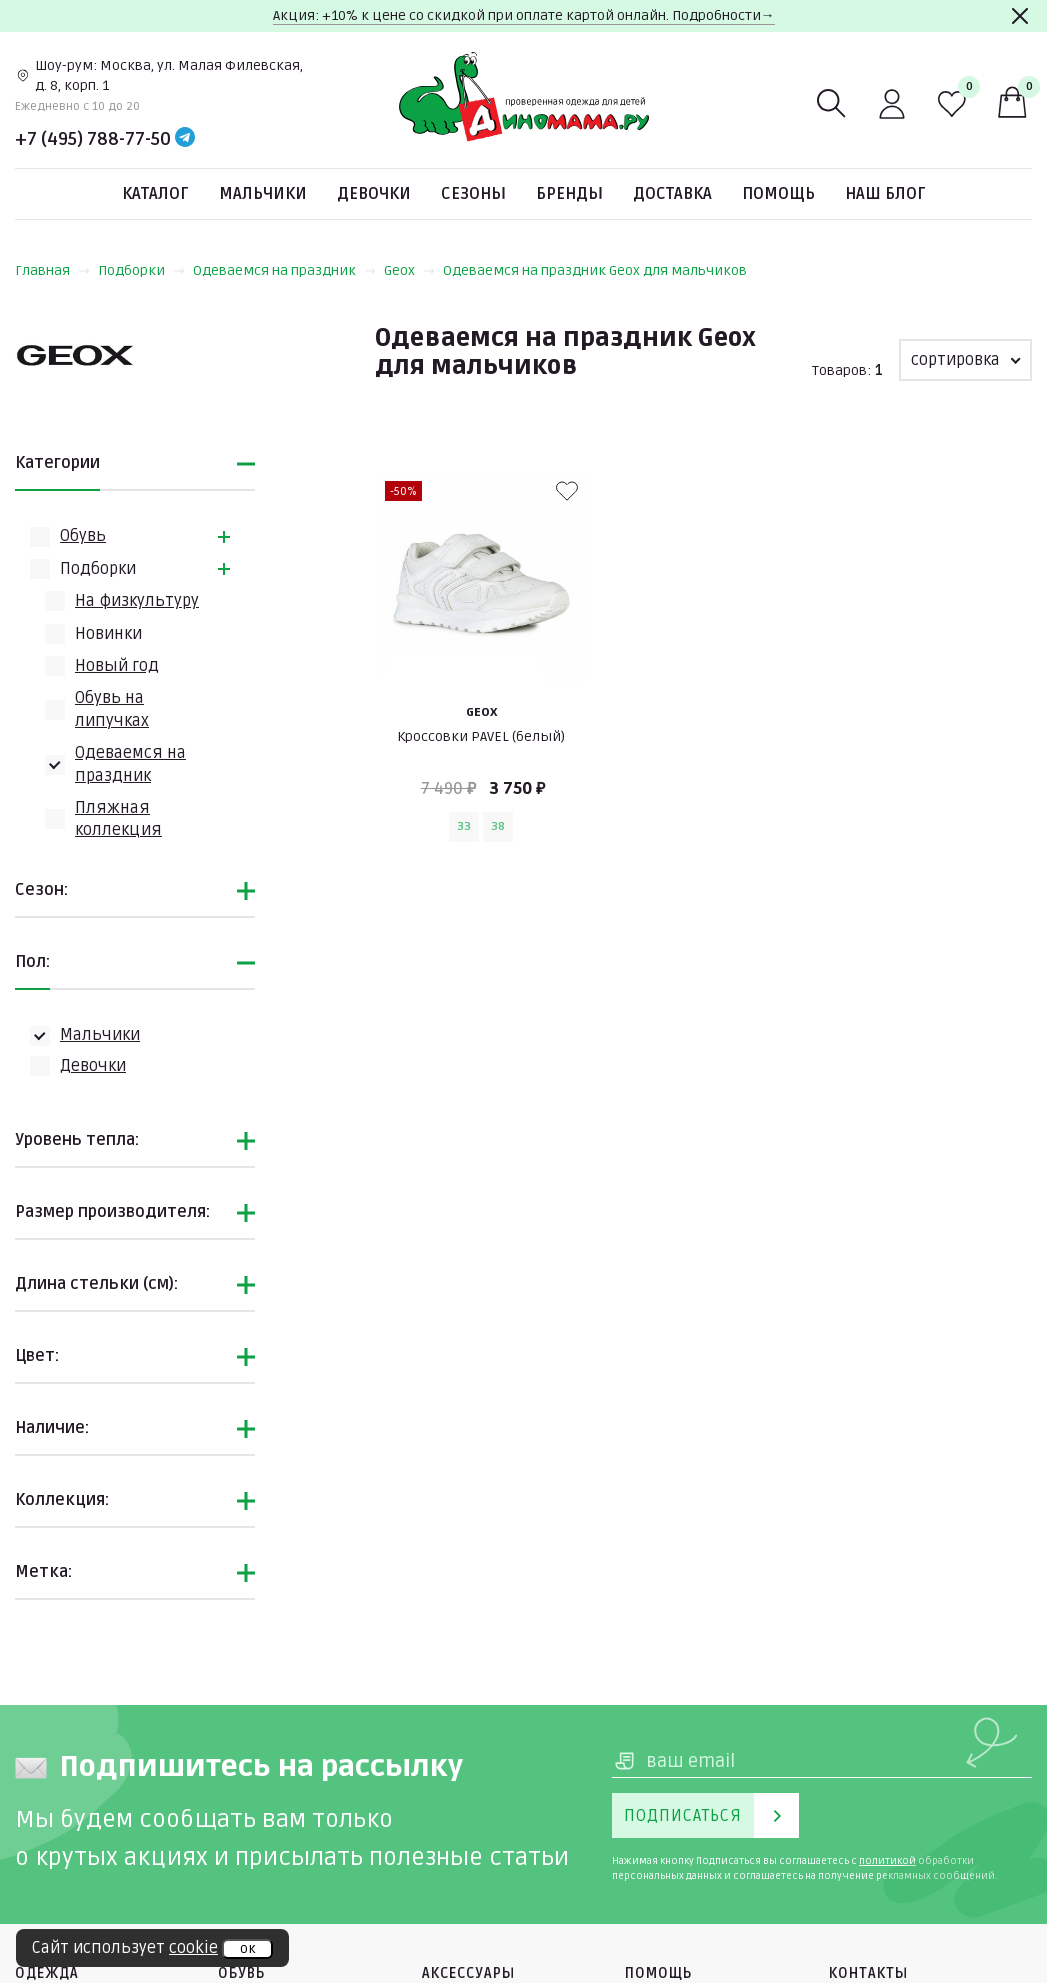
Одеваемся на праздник (284, 270)
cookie (193, 1948)
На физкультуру (137, 601)
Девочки (374, 194)
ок (247, 1949)
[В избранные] (567, 491)
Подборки (141, 270)
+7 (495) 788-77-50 (93, 139)
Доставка (672, 194)
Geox (409, 270)
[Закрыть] (1020, 16)
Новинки (108, 634)
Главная (52, 270)
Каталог (155, 194)
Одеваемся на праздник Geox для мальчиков (595, 270)
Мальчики (263, 194)
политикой (887, 1861)
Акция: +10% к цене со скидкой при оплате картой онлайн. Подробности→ (524, 15)
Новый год (117, 666)
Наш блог (885, 194)
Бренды (569, 194)
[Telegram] (185, 139)
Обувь (83, 536)
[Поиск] (832, 104)
